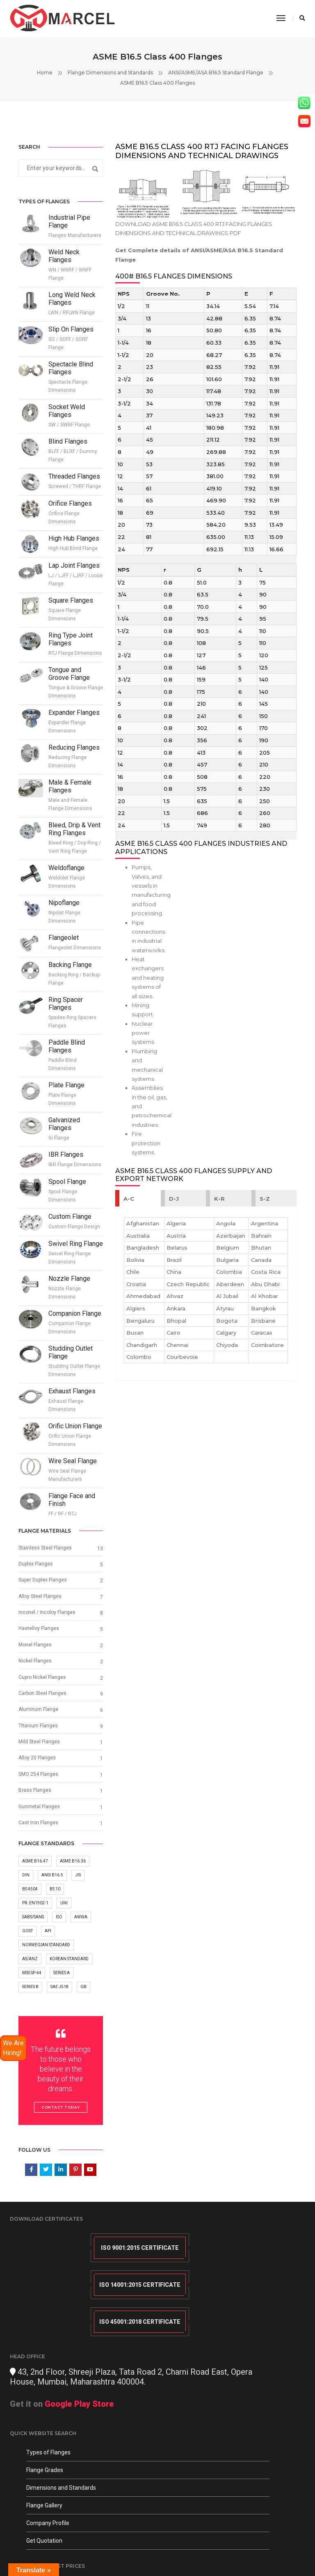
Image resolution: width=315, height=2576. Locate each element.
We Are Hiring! (13, 2048)
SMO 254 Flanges (38, 1786)
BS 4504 (30, 1903)
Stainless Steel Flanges (45, 1550)
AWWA (80, 1932)
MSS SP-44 (31, 1990)
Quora (91, 2551)
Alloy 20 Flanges (37, 1769)
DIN (26, 1889)
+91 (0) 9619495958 (197, 2428)
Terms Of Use (25, 2551)
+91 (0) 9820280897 (197, 2410)
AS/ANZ (30, 1975)
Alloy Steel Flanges (40, 1600)
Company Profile (47, 2466)
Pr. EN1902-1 (35, 1918)
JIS (78, 1889)
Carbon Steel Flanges (42, 1701)
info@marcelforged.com (205, 2392)
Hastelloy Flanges (38, 1634)
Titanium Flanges (38, 1735)
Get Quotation (44, 2484)
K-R (220, 1225)
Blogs (73, 2551)
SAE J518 (59, 2004)
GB (83, 2004)
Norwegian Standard (46, 1961)
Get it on (216, 2297)
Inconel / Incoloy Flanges (46, 1617)
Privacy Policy (118, 2543)
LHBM (298, 2543)
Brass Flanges (34, 1802)
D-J (175, 1225)
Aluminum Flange (38, 1718)
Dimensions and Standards (61, 2431)
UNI (64, 1918)
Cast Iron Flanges (38, 1836)
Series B (30, 2004)
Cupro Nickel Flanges (42, 1684)
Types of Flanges (48, 2396)
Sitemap (54, 2551)
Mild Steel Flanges (39, 1752)
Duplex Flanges (35, 1567)
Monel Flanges (35, 1651)
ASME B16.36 (73, 1875)
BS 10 (55, 1903)
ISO (59, 1932)
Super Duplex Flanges (42, 1583)
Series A (61, 1990)
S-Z (265, 1225)
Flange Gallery (44, 2449)
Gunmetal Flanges (39, 1819)
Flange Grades (44, 2413)
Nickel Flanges (35, 1668)
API (48, 1947)
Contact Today (60, 2124)
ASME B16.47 (35, 1875)
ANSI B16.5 (52, 1889)
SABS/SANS (33, 1932)
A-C (129, 1225)
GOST (27, 1947)
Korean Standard (69, 1975)
